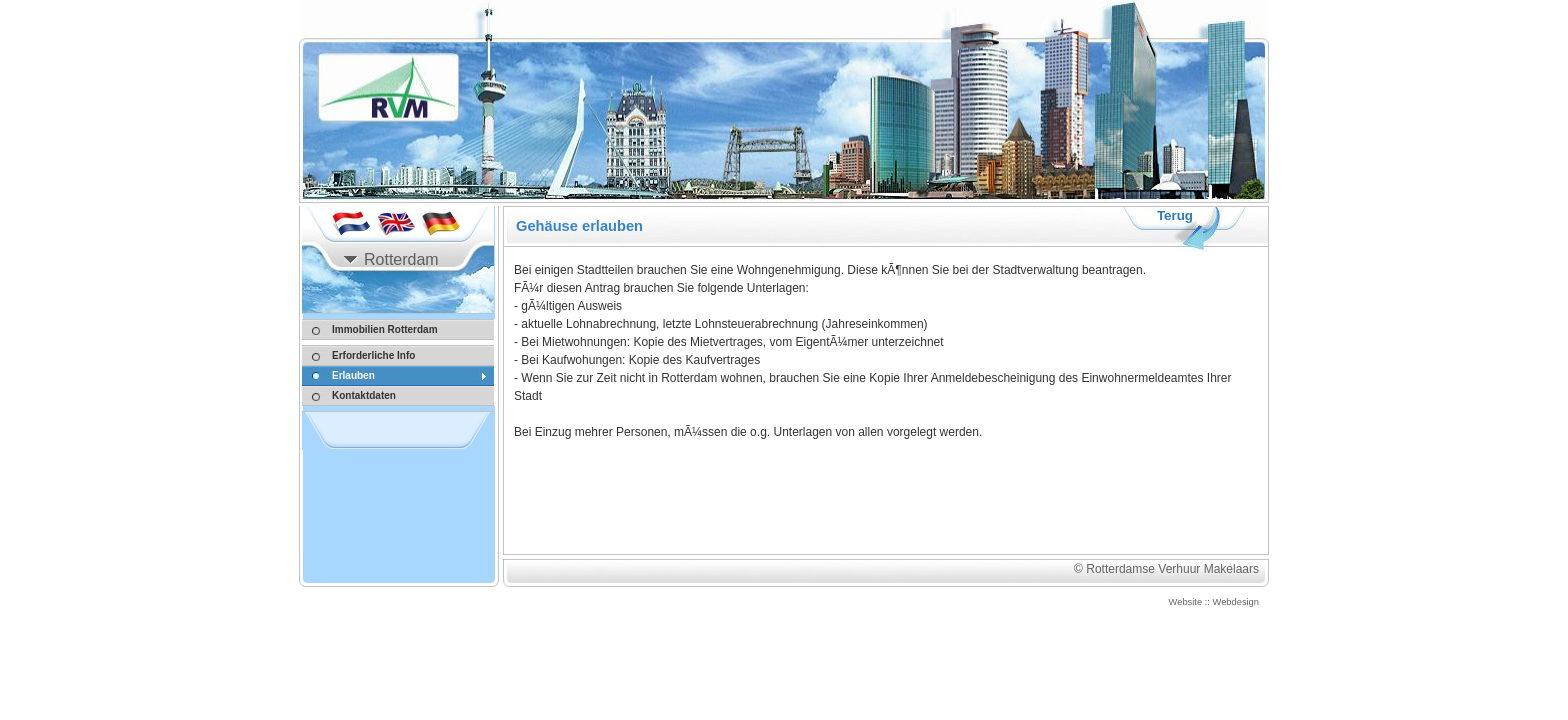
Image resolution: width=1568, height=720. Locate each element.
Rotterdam (401, 259)
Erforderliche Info (373, 355)
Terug (1175, 215)
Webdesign (1236, 602)
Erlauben (353, 375)
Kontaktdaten (364, 395)
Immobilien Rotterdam (385, 329)
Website (1186, 602)
